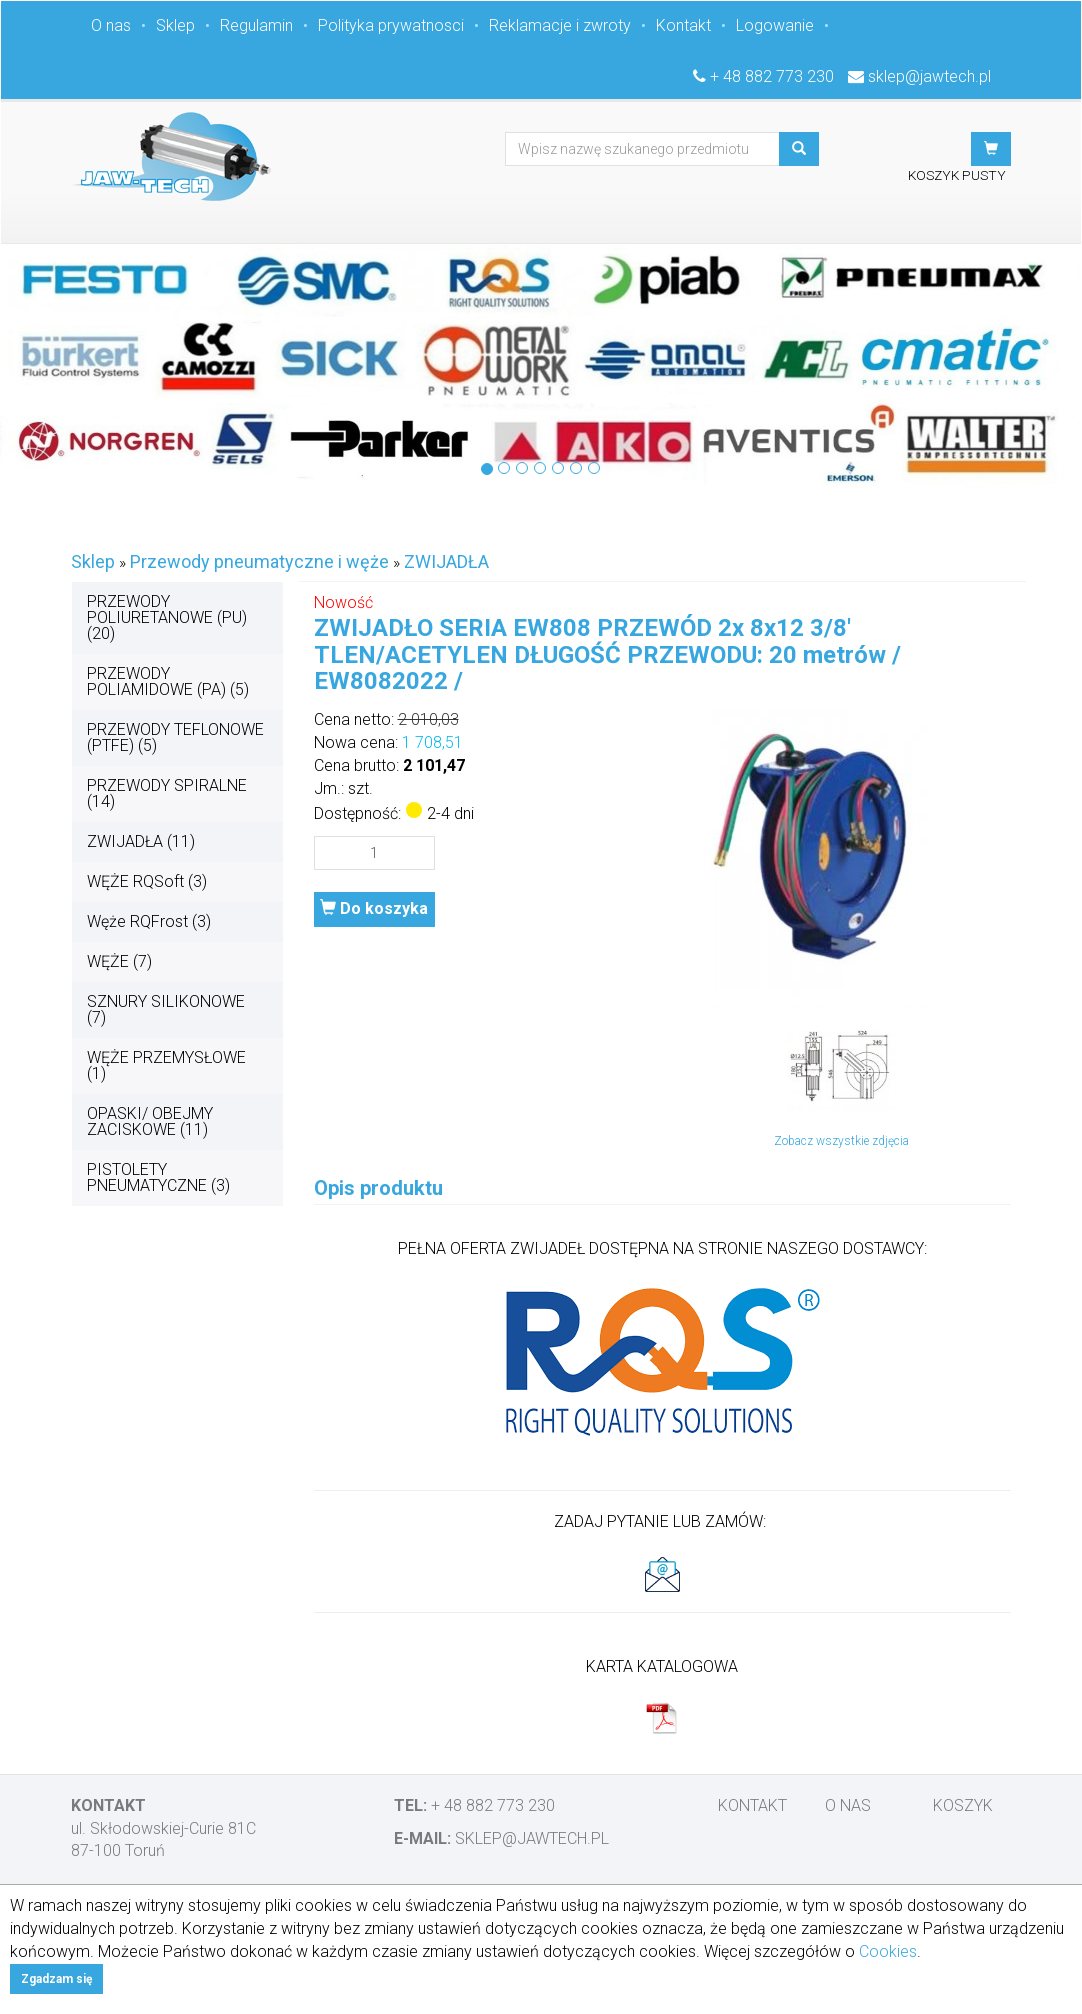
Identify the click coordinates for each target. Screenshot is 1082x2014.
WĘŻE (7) (119, 961)
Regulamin (256, 25)
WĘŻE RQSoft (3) (147, 881)
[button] (991, 149)
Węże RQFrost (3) (149, 921)
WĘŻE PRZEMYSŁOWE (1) (166, 1065)
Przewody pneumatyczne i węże (259, 561)
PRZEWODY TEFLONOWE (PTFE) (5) (175, 737)
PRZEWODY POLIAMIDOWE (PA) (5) (168, 681)
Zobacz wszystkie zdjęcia (841, 1141)
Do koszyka (374, 908)
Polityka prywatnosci (391, 25)
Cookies (888, 1951)
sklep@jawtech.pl (929, 76)
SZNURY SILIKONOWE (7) (166, 1009)
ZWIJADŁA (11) (141, 841)
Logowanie (775, 25)
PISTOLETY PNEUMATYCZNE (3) (158, 1177)
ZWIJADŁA (446, 561)
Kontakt (683, 25)
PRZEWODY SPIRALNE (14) (167, 793)
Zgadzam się (56, 1979)
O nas (111, 25)
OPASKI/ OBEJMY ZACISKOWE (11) (150, 1121)
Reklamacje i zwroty (560, 25)
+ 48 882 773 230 (772, 76)
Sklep (175, 25)
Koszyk (963, 1805)
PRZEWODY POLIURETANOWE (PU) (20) (167, 617)
